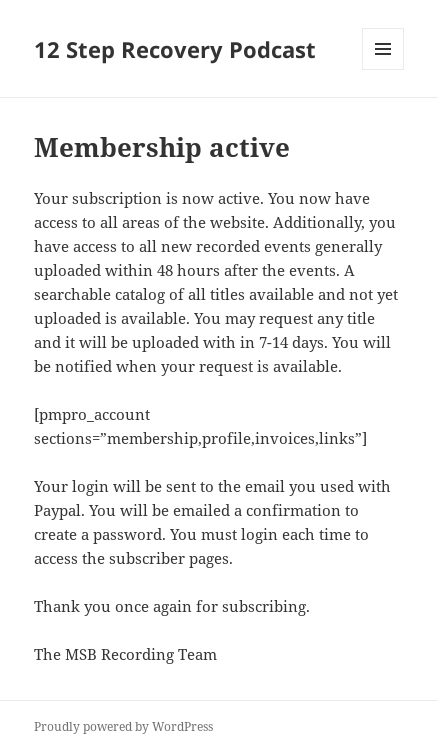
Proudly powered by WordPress (123, 726)
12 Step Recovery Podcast (175, 49)
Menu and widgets (383, 69)
